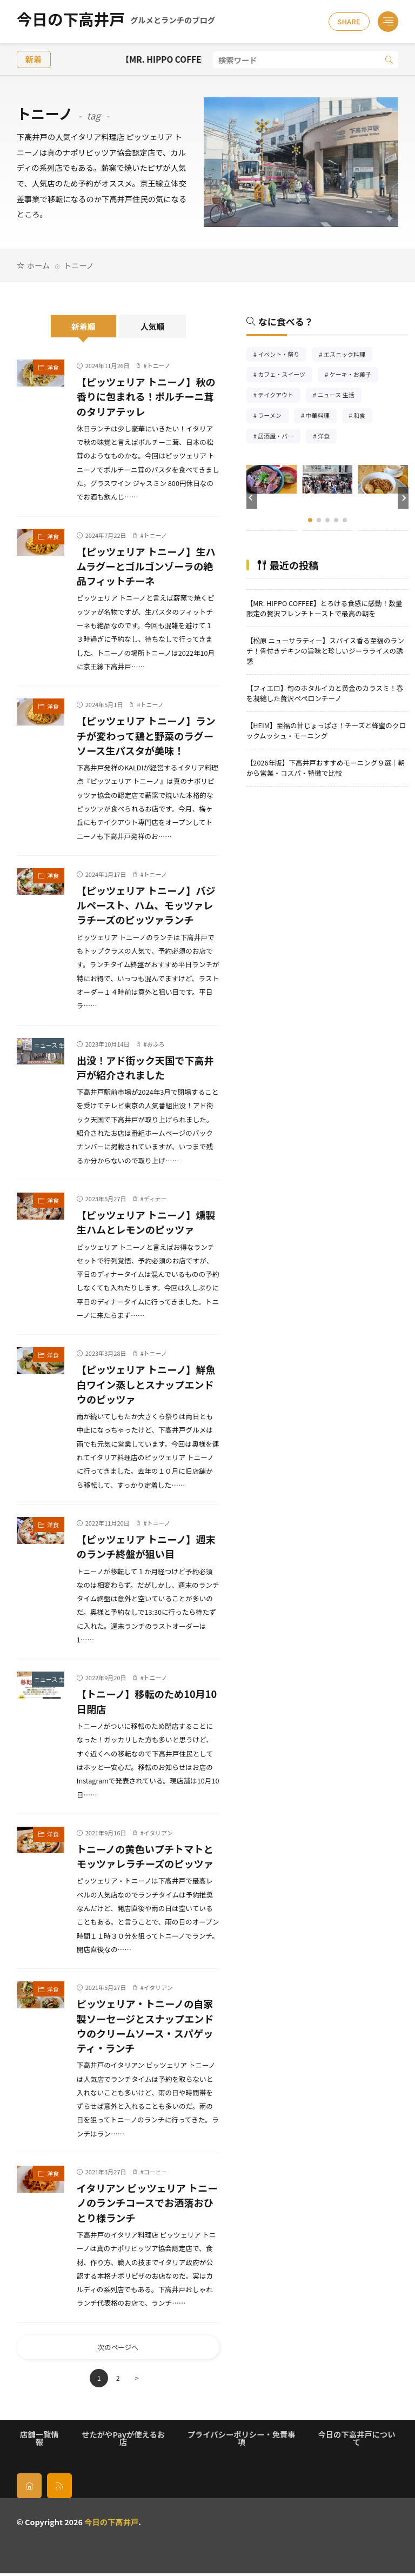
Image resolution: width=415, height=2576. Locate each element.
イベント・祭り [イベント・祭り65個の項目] (282, 355)
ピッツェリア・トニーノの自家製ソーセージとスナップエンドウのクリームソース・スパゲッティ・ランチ (145, 2025)
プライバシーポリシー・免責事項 (242, 2441)
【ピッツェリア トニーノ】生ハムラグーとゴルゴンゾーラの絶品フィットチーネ (146, 566)
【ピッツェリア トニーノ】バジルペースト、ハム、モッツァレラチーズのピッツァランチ (146, 905)
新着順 (83, 326)
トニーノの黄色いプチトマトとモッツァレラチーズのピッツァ (145, 1856)
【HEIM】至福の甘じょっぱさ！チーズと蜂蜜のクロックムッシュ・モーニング (326, 730)
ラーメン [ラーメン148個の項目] (273, 416)
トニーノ (158, 365)
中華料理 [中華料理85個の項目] (321, 416)
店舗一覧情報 (39, 2441)
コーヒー (156, 2171)
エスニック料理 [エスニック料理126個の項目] (348, 355)
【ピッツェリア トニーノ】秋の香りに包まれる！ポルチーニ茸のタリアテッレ (146, 396)
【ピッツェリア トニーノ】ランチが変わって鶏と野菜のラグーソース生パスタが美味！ (146, 735)
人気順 (152, 326)
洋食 (53, 367)
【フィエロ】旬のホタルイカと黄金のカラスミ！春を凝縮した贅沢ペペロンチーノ (324, 693)
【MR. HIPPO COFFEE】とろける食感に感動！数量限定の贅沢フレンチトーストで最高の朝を (324, 608)
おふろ (156, 1044)
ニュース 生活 (49, 1045)
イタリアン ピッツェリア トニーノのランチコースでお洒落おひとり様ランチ (147, 2202)
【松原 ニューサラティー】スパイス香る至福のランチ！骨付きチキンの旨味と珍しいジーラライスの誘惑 (325, 650)
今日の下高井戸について (357, 2441)
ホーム (38, 265)
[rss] (59, 2488)
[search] (389, 59)
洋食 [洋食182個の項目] (327, 437)
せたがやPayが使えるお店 (123, 2441)
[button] (251, 498)
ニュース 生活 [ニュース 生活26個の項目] (340, 396)
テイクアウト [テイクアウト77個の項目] (279, 396)
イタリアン (158, 1832)
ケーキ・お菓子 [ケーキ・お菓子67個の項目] (354, 375)
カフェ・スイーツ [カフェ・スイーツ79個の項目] (285, 375)
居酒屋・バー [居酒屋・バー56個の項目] (279, 437)
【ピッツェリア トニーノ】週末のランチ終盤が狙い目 (146, 1546)
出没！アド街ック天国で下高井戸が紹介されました (145, 1067)
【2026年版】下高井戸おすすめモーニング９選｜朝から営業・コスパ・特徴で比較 (325, 767)
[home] (29, 2488)
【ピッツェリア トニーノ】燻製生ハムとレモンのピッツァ (146, 1222)
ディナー (155, 1198)
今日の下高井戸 (116, 21)
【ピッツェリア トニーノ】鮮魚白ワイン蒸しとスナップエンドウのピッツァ (146, 1384)
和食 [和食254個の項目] (362, 416)
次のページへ (117, 2349)
